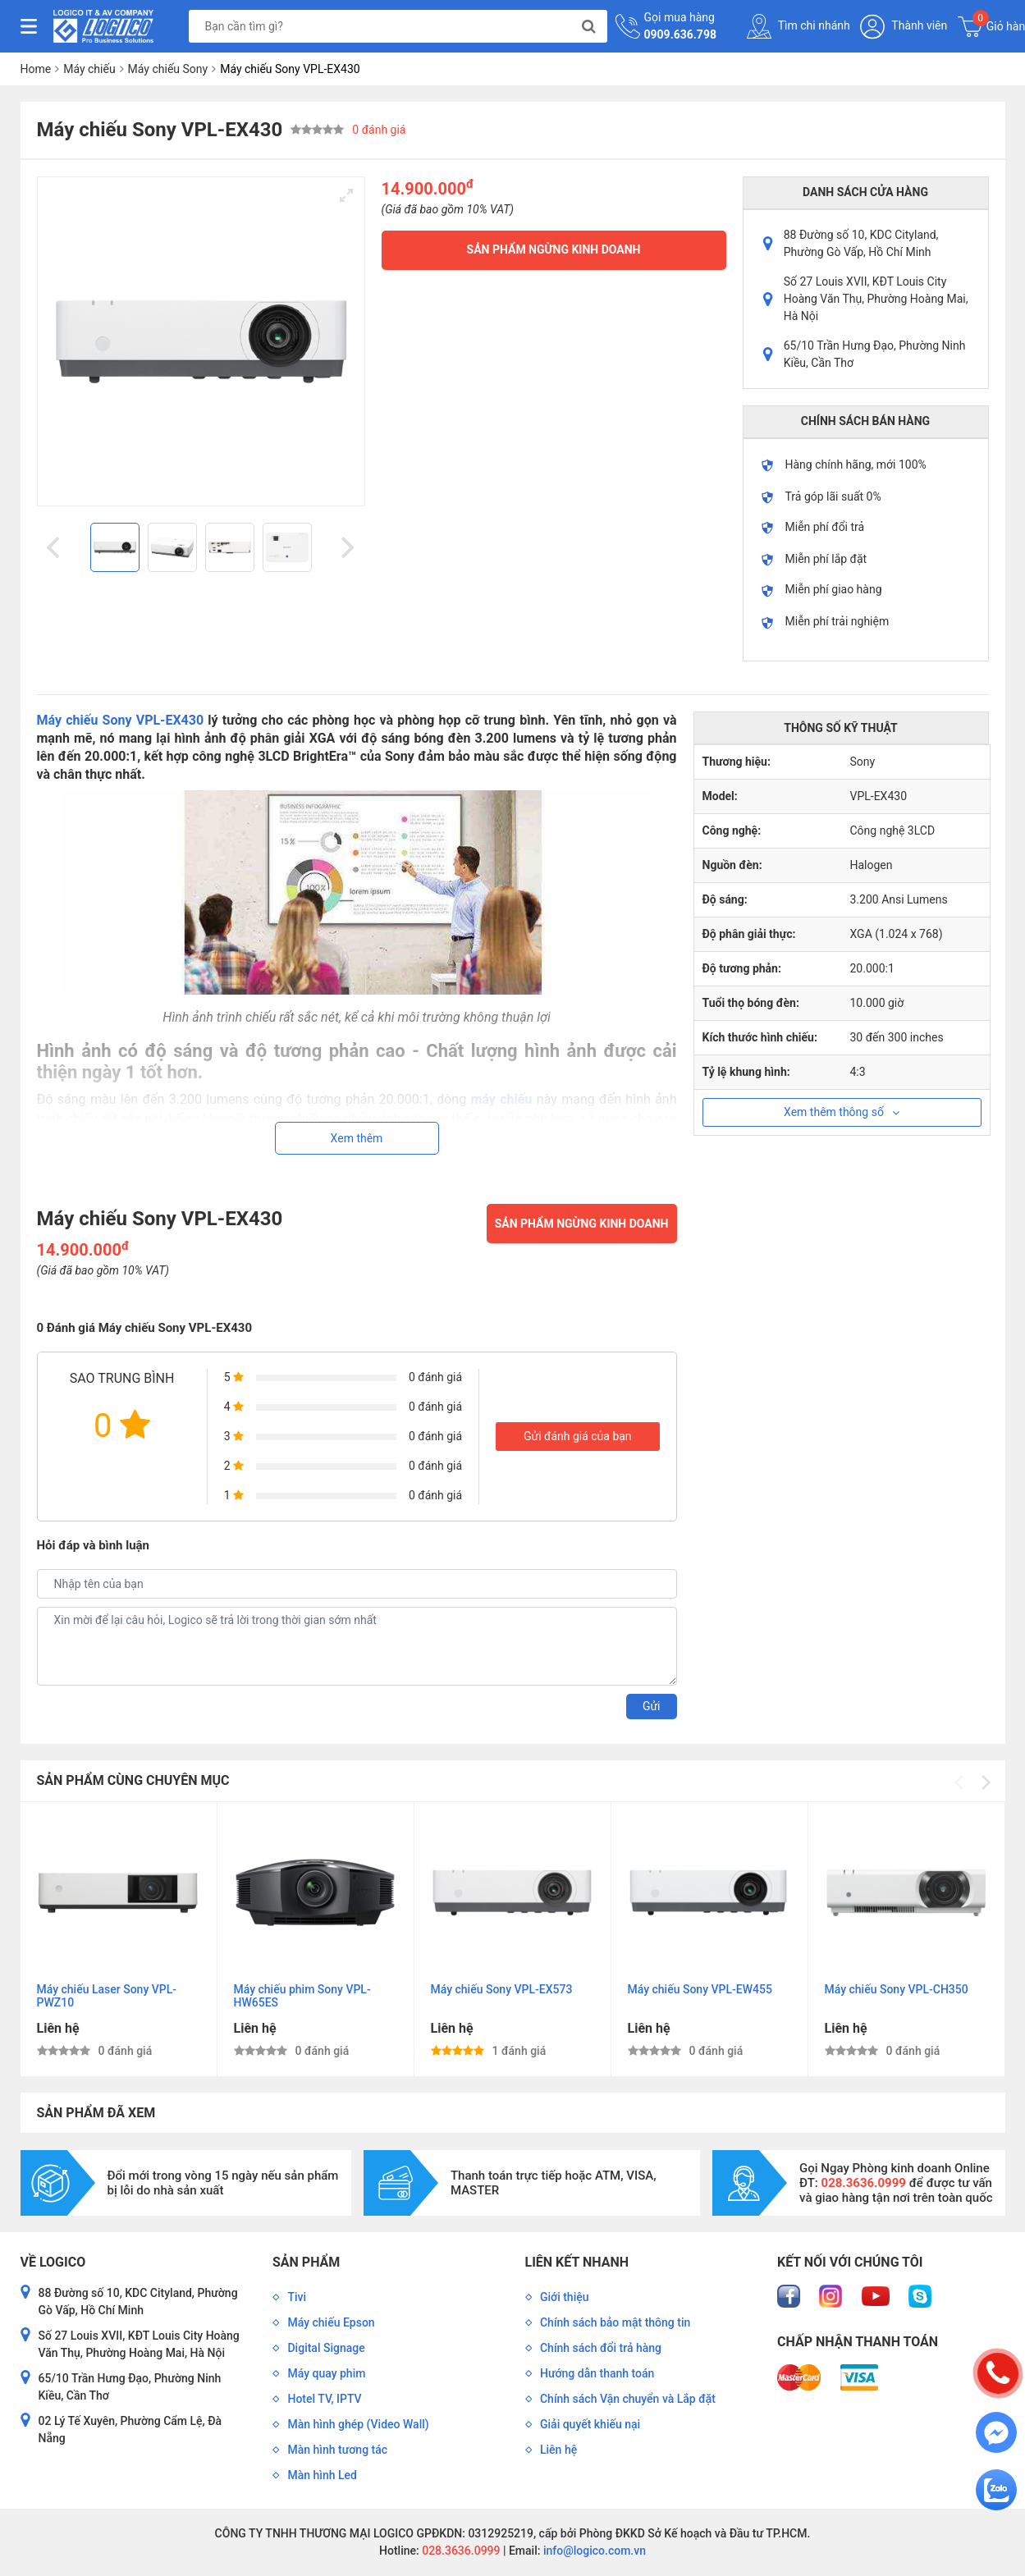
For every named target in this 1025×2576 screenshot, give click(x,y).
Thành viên (903, 26)
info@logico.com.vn (593, 2550)
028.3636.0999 (460, 2550)
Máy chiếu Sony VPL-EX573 (502, 1989)
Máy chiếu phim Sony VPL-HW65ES (302, 1996)
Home (36, 68)
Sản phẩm (306, 2262)
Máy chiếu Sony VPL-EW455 (700, 1989)
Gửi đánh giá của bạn (578, 1436)
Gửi (652, 1706)
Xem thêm (357, 1138)
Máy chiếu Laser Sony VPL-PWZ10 (107, 1996)
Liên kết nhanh (577, 2262)
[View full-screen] (346, 195)
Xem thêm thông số (841, 1112)
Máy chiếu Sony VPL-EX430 (120, 720)
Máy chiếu (89, 68)
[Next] (346, 547)
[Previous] (56, 547)
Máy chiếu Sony (168, 68)
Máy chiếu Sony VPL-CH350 (896, 1989)
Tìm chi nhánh (798, 26)
